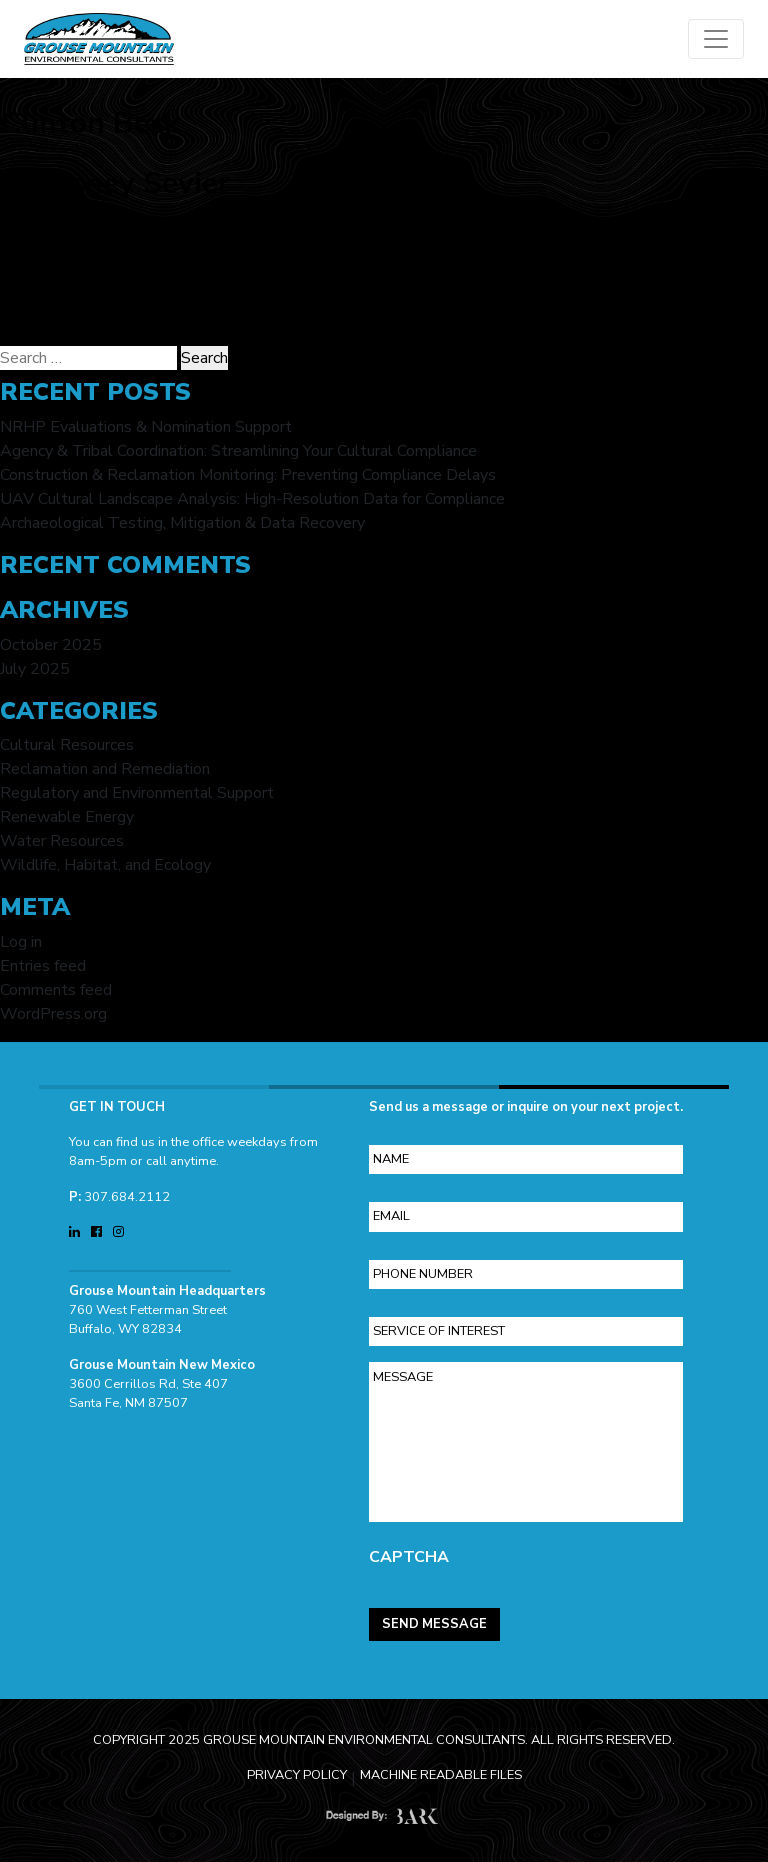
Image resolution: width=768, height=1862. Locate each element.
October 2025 (51, 645)
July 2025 (35, 669)
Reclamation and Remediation (105, 769)
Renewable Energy (67, 817)
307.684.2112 (127, 1189)
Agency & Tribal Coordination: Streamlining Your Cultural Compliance (238, 451)
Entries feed (43, 966)
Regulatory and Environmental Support (137, 793)
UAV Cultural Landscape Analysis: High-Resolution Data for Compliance (252, 499)
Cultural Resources (67, 745)
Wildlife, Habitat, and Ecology (105, 865)
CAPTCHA (409, 1549)
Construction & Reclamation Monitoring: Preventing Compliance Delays (248, 475)
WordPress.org (53, 1014)
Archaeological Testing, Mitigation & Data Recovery (182, 523)
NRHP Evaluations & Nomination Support (146, 427)
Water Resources (62, 841)
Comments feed (56, 990)
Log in (21, 942)
